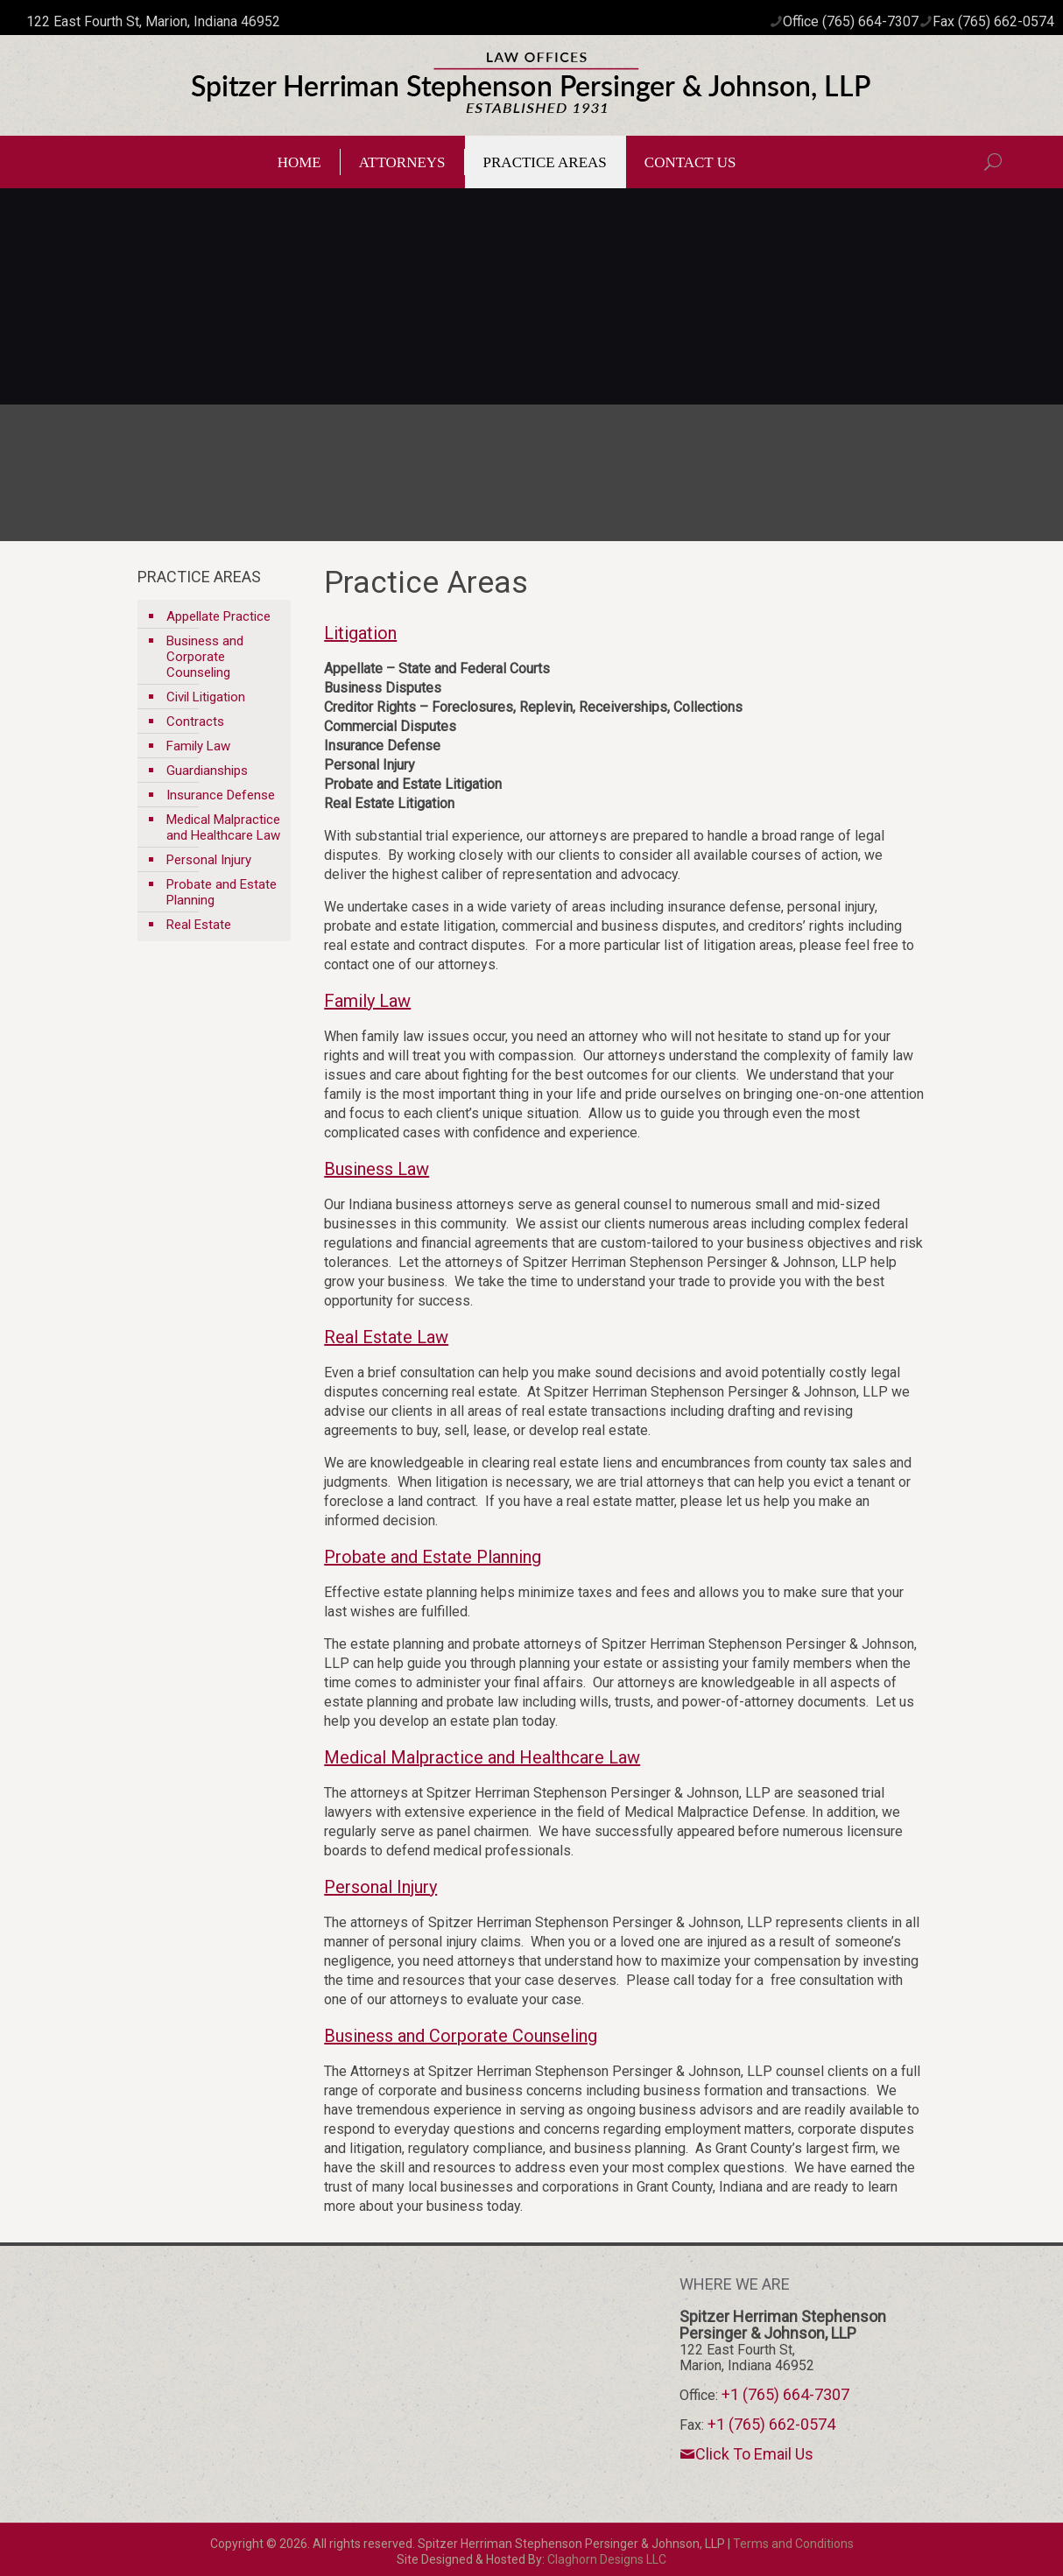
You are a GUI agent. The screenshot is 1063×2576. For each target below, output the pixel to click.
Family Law (198, 746)
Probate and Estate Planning (221, 892)
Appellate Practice (218, 616)
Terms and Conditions (793, 2544)
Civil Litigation (205, 697)
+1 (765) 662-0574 (771, 2423)
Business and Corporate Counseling (204, 656)
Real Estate (198, 925)
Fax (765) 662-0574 (993, 21)
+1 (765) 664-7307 (785, 2394)
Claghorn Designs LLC (606, 2559)
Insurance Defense (220, 795)
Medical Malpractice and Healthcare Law (223, 827)
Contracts (195, 721)
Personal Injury (208, 860)
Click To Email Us (746, 2453)
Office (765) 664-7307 (851, 21)
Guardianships (207, 770)
